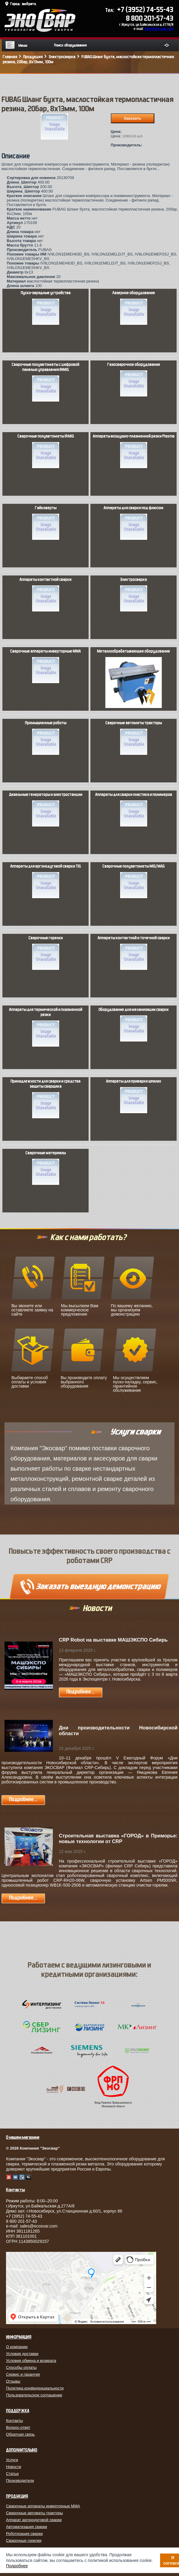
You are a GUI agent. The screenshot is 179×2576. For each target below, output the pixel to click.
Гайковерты (45, 523)
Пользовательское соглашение (34, 2395)
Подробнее (17, 2565)
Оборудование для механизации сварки (133, 1024)
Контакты (14, 2420)
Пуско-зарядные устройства (46, 308)
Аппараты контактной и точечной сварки (134, 953)
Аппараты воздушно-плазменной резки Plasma (133, 451)
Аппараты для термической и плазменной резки (45, 1027)
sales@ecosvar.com (158, 29)
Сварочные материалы (46, 1168)
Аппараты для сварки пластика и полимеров (133, 809)
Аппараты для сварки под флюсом (133, 523)
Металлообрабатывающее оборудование (133, 674)
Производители (20, 2480)
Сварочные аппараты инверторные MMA (45, 666)
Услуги (12, 2460)
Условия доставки (22, 2353)
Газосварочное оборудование (133, 379)
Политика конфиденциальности (35, 2388)
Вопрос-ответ (18, 2427)
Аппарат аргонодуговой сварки (34, 2520)
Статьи (12, 2473)
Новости (13, 2466)
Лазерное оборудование (133, 308)
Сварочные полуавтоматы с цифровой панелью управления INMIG (45, 382)
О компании (17, 2346)
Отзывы (13, 2381)
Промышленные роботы (45, 738)
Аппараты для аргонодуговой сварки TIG (45, 881)
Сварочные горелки (46, 953)
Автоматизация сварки (26, 2526)
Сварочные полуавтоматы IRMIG (45, 451)
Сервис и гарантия (23, 2374)
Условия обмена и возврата (31, 2360)
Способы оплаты (21, 2367)
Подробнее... (80, 1692)
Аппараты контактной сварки (45, 594)
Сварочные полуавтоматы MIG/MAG (133, 881)
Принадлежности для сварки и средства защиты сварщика (45, 1098)
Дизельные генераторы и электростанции (45, 809)
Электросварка (133, 594)
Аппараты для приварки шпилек (133, 1096)
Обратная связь (20, 2434)
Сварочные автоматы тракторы (133, 738)
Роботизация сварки (24, 2533)
